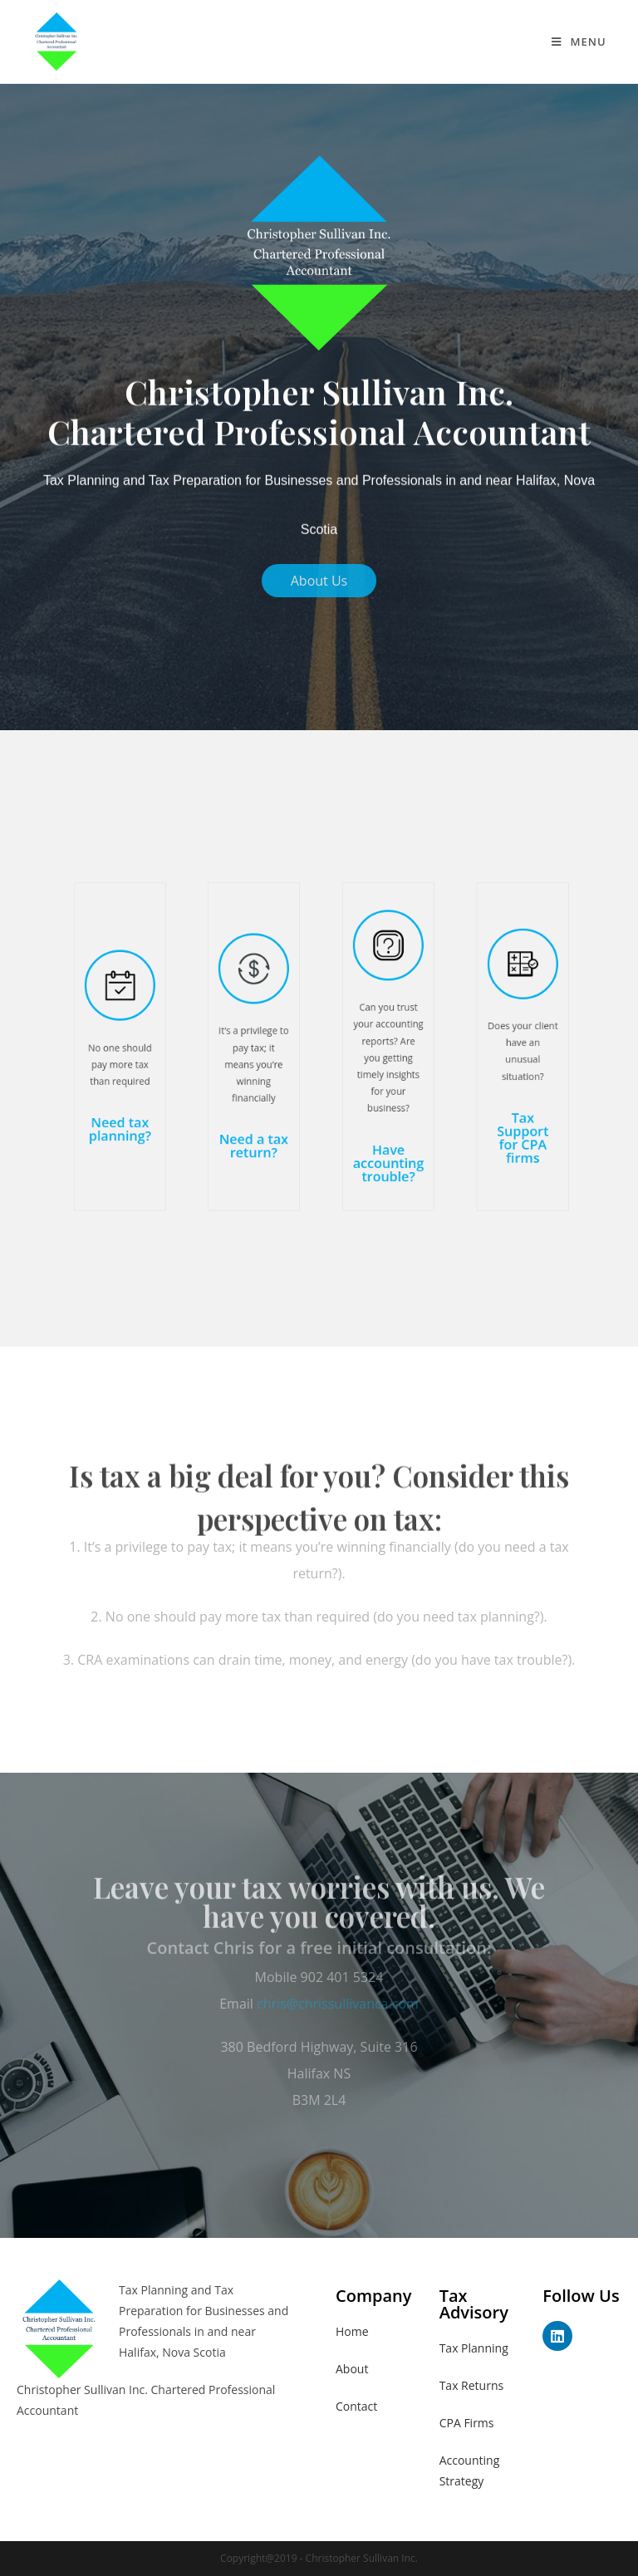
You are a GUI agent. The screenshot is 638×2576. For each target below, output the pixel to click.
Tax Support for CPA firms (522, 1106)
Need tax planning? (119, 1101)
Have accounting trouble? (387, 1122)
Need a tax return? (254, 1112)
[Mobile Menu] (579, 41)
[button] (319, 580)
